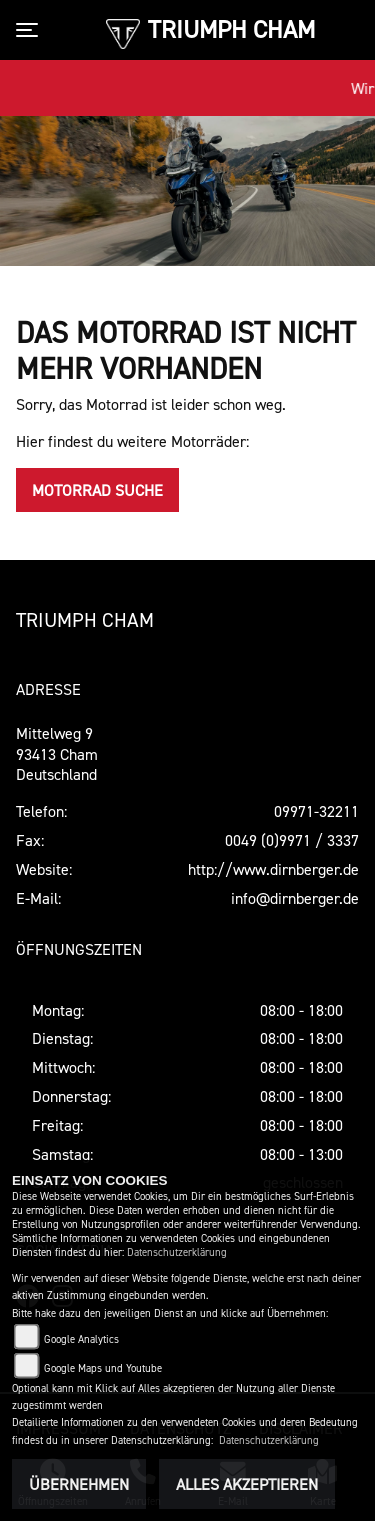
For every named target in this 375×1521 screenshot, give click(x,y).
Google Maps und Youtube (103, 1368)
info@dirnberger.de (295, 898)
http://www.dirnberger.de (273, 869)
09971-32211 (316, 811)
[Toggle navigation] (31, 30)
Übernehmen (79, 1484)
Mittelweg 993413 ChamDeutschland (57, 754)
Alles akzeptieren (247, 1484)
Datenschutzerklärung (177, 1252)
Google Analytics (81, 1339)
